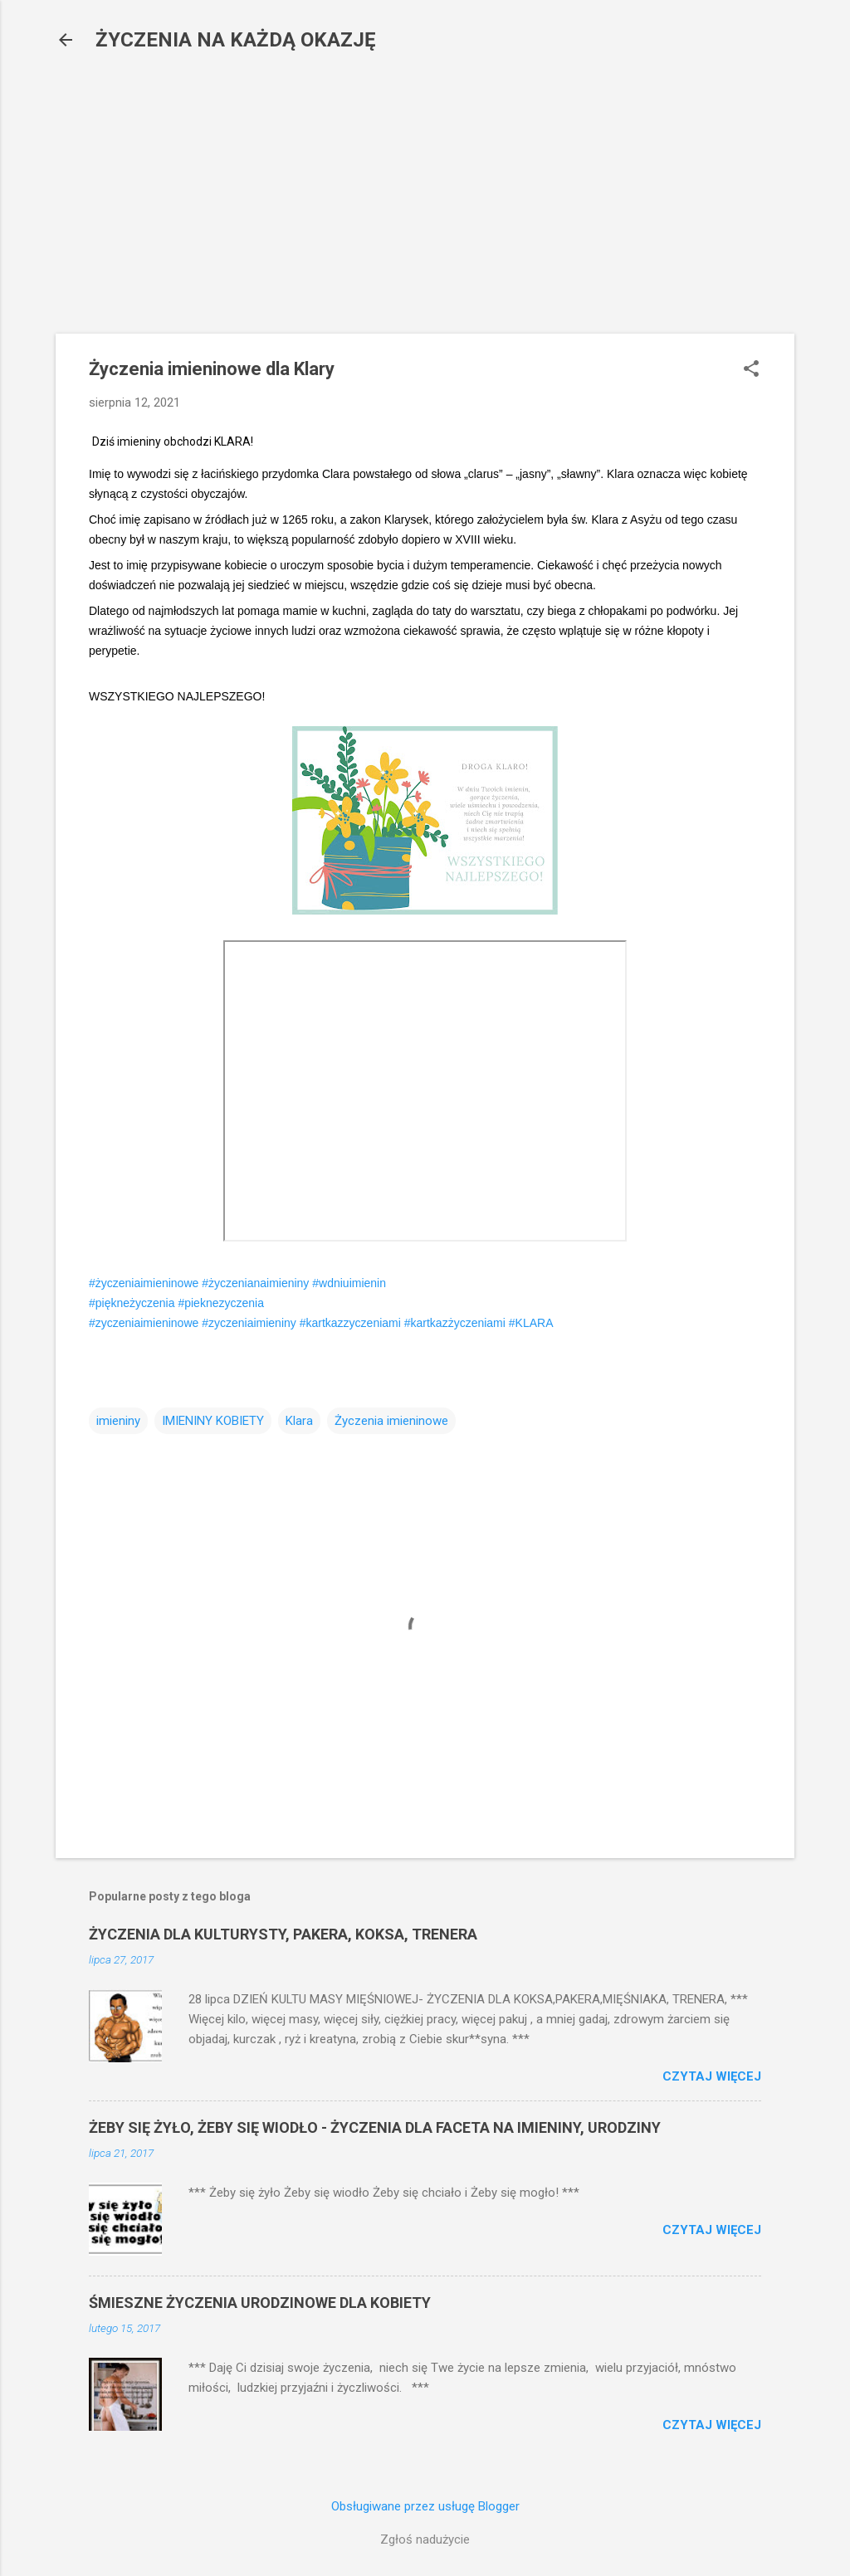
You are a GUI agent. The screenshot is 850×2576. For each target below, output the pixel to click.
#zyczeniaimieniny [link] (249, 1322)
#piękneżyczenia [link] (132, 1303)
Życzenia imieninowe (391, 1420)
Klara (299, 1420)
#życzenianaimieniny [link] (255, 1283)
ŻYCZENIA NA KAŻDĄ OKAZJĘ (235, 39)
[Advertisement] (425, 187)
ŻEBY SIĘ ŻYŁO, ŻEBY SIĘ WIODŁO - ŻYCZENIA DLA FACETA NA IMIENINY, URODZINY (375, 2127)
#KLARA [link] (531, 1322)
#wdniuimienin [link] (349, 1283)
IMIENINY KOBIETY (213, 1420)
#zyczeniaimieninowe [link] (143, 1322)
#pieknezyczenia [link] (221, 1303)
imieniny (118, 1420)
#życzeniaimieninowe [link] (143, 1283)
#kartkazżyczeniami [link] (455, 1322)
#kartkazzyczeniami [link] (350, 1322)
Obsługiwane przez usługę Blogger (425, 2506)
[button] (751, 370)
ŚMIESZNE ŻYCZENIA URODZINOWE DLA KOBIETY (260, 2302)
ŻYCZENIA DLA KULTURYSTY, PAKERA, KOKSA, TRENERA (283, 1934)
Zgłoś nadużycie (425, 2539)
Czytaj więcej (711, 2076)
